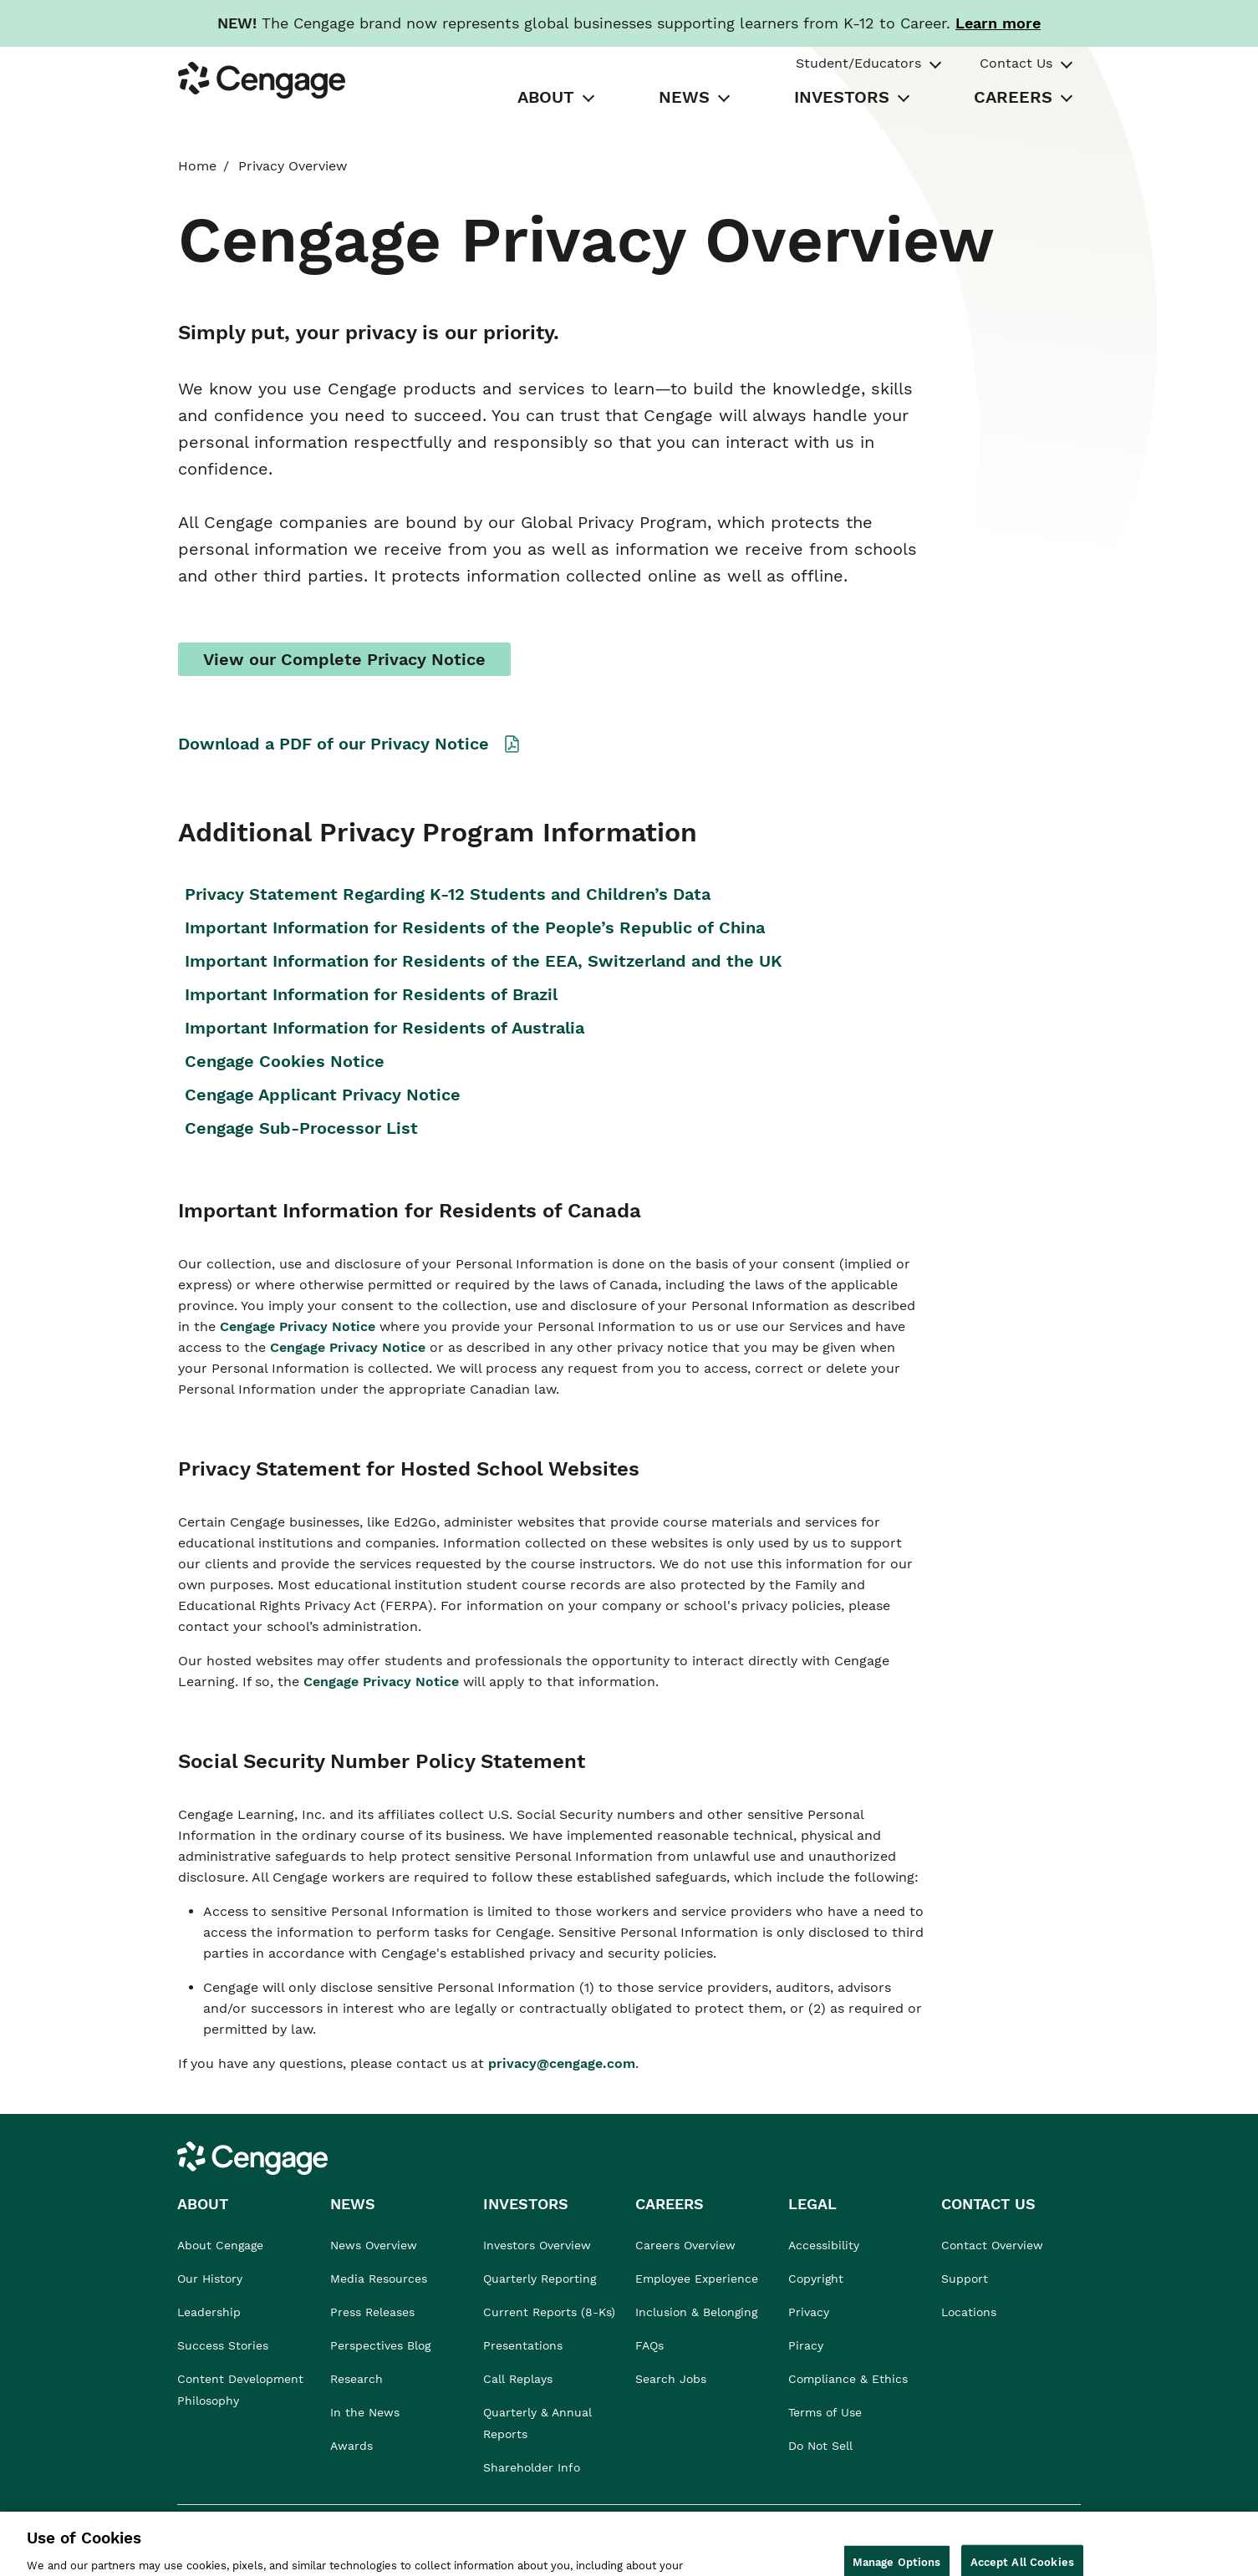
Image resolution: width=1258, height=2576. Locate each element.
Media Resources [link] (378, 2278)
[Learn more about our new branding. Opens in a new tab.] (998, 23)
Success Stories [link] (222, 2345)
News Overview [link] (373, 2245)
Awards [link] (351, 2445)
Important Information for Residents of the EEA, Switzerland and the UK (483, 961)
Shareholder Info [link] (531, 2467)
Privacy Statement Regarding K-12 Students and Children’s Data (447, 894)
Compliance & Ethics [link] (848, 2378)
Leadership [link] (209, 2312)
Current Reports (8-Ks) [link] (549, 2312)
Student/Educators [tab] (858, 63)
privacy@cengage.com (561, 2063)
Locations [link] (968, 2312)
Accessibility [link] (823, 2245)
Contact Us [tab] (1016, 63)
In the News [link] (365, 2412)
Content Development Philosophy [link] (240, 2389)
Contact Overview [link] (992, 2245)
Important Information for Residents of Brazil (371, 994)
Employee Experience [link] (696, 2278)
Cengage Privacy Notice (299, 1326)
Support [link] (966, 2278)
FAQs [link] (649, 2345)
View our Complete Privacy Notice (344, 659)
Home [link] (197, 166)
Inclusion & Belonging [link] (696, 2312)
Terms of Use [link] (825, 2412)
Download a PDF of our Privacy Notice (333, 744)
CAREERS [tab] (1013, 97)
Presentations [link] (523, 2345)
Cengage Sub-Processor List (304, 1128)
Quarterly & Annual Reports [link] (537, 2423)
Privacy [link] (808, 2312)
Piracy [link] (805, 2345)
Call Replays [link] (518, 2378)
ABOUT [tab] (545, 97)
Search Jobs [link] (670, 2378)
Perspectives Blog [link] (380, 2345)
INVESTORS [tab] (841, 97)
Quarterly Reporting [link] (539, 2278)
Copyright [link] (815, 2278)
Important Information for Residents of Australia (384, 1028)
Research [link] (356, 2378)
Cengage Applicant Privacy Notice (323, 1095)
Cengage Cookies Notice (285, 1061)
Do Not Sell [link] (822, 2445)
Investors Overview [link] (537, 2245)
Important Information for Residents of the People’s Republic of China (475, 927)
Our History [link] (209, 2278)
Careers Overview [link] (685, 2245)
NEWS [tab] (684, 97)
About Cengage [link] (220, 2245)
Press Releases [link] (372, 2312)
